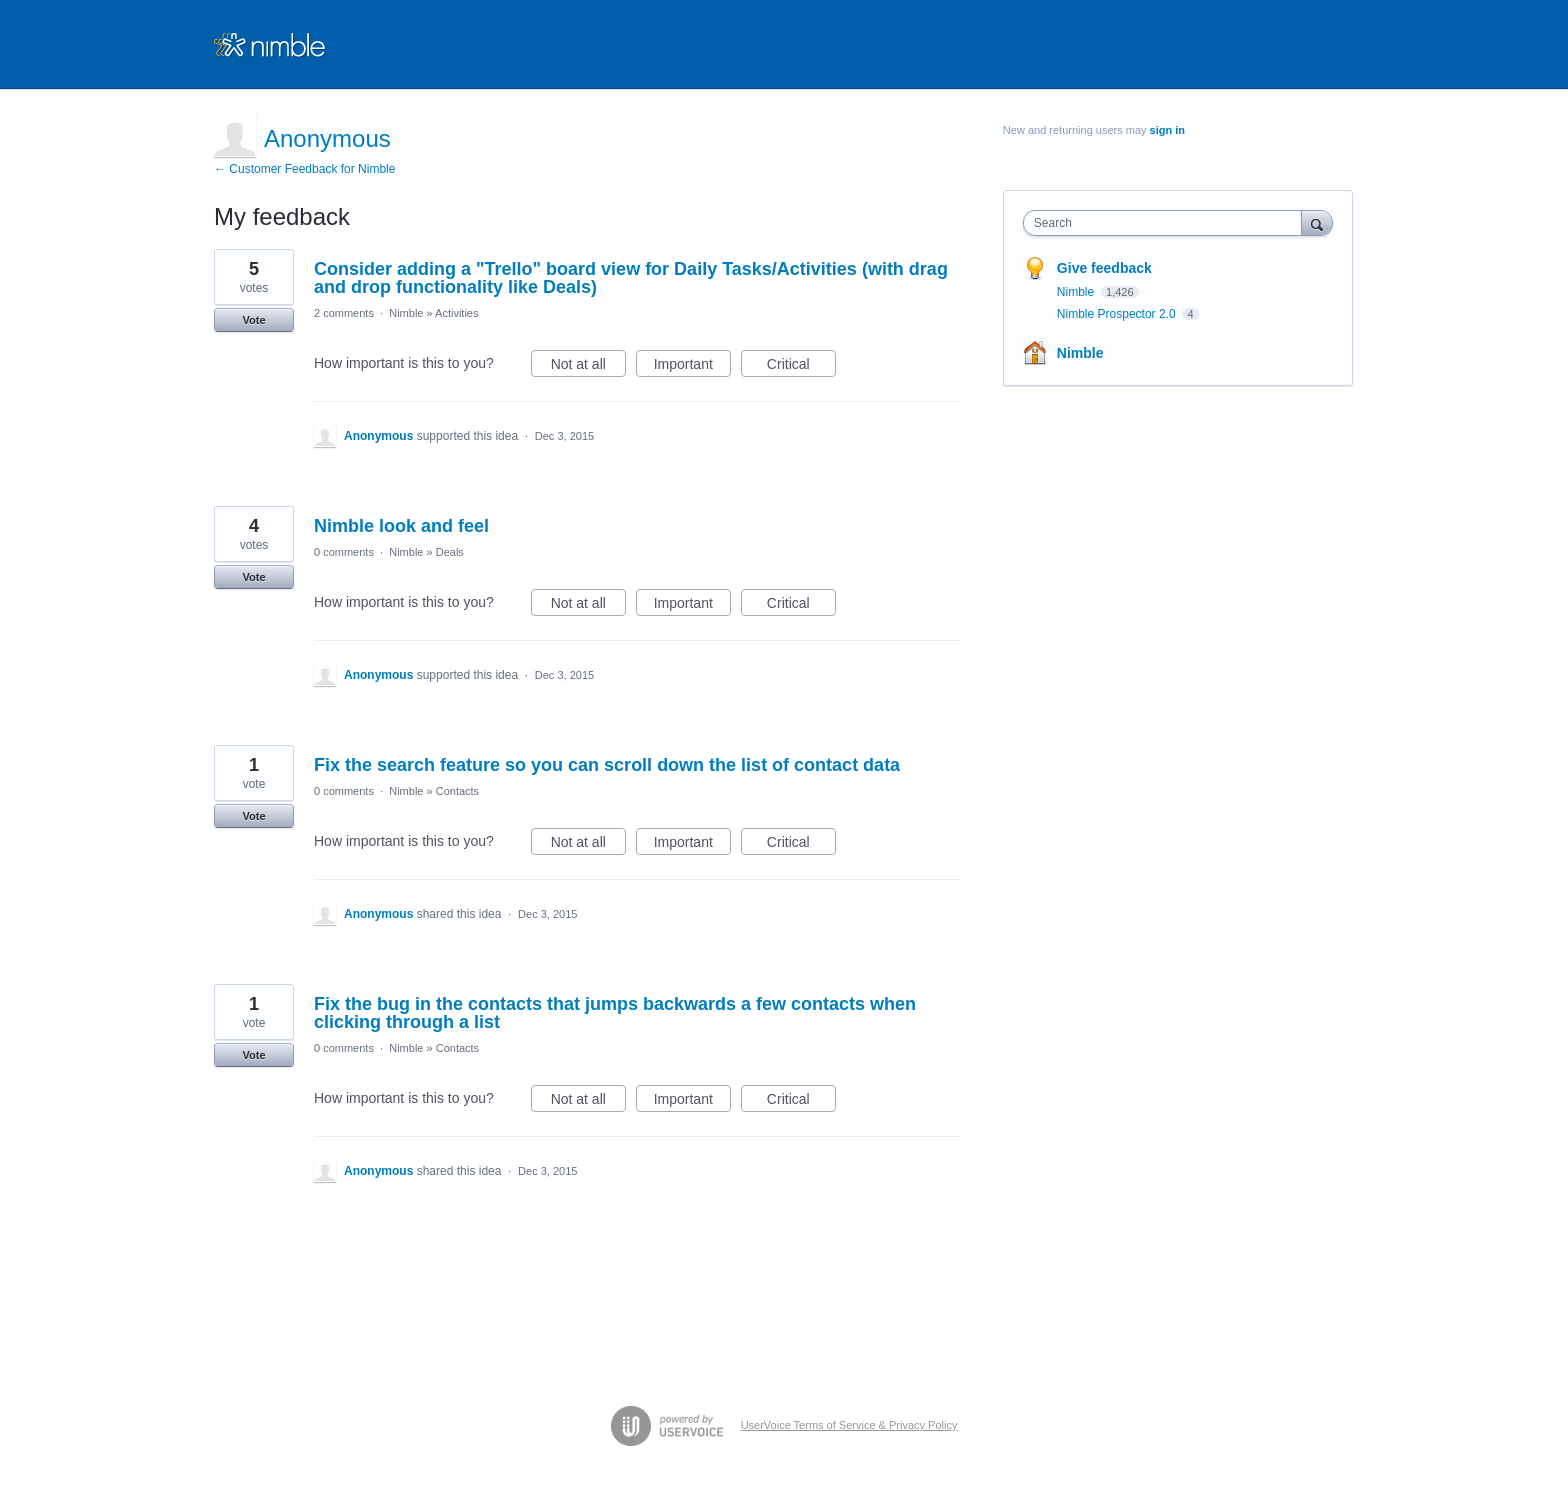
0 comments (344, 552)
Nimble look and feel (401, 526)
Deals (450, 552)
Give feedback (1104, 268)
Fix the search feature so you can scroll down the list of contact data (607, 765)
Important (692, 367)
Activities (456, 313)
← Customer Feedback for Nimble (304, 169)
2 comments (344, 313)
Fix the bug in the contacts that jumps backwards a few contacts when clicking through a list (615, 1013)
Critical (801, 367)
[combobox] (1167, 223)
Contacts (457, 791)
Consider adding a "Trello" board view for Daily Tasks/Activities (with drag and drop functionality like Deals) (631, 278)
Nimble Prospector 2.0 (1118, 314)
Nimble (406, 313)
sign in (1167, 130)
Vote (253, 320)
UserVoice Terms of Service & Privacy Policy (849, 1425)
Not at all (588, 367)
